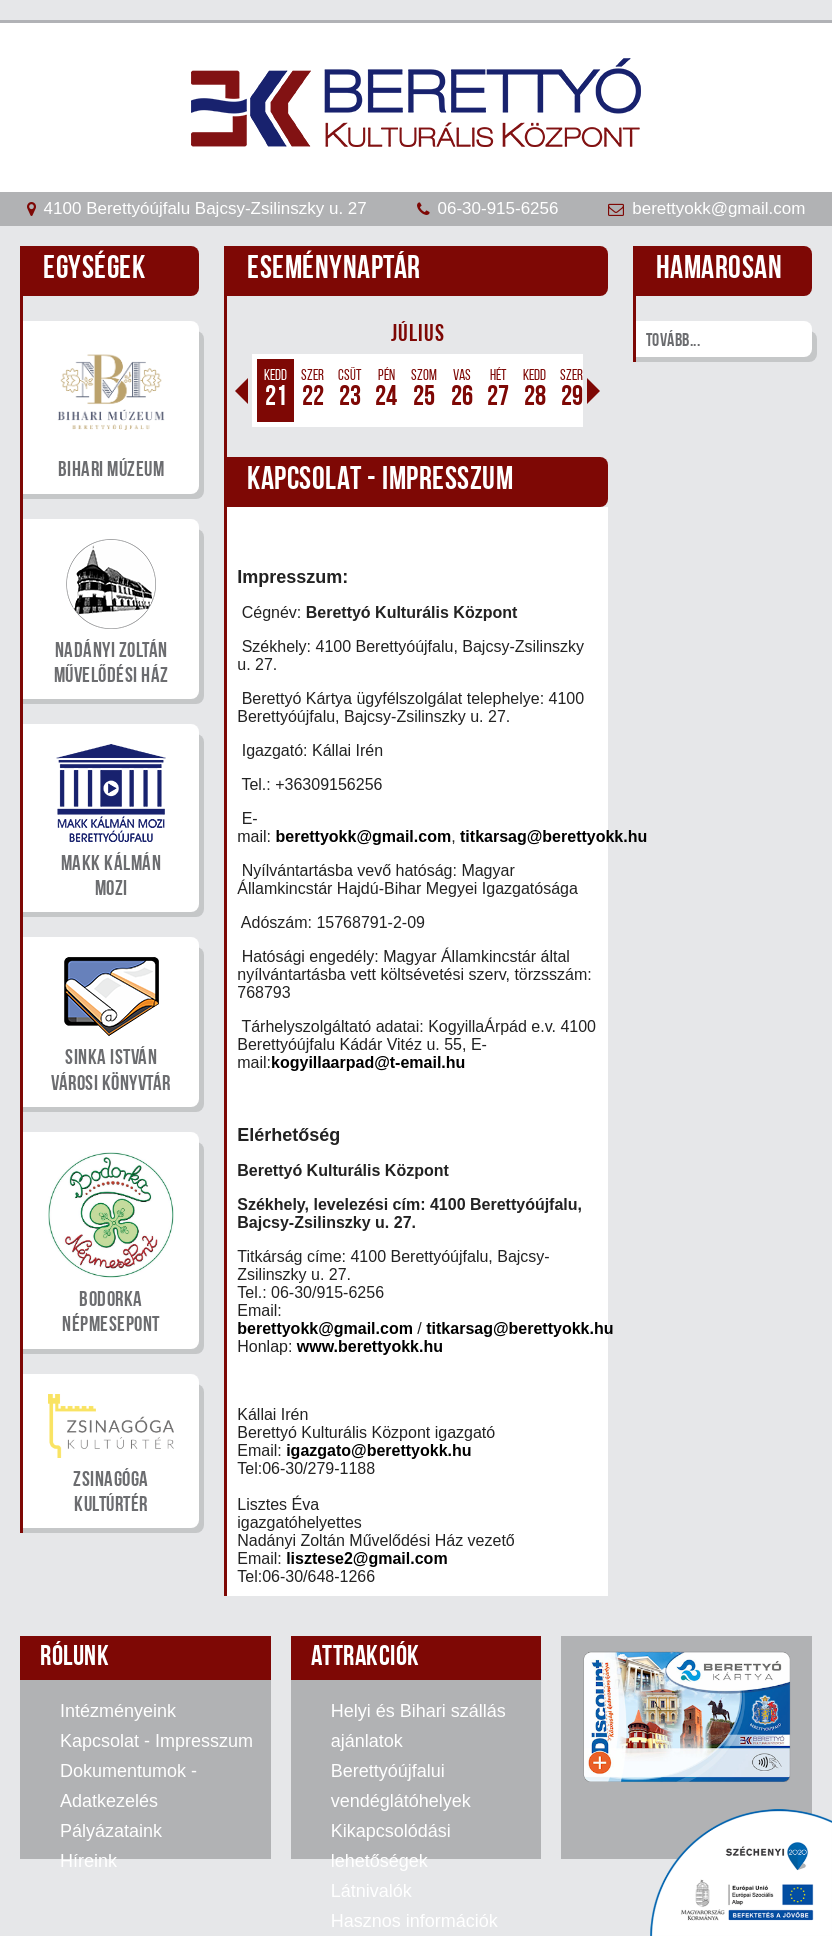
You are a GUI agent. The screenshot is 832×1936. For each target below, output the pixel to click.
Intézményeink (118, 1711)
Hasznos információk (414, 1921)
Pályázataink (111, 1831)
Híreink (88, 1861)
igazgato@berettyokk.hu (378, 1450)
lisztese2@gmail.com (366, 1558)
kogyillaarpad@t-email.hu (368, 1062)
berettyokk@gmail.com (363, 836)
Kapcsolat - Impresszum (156, 1741)
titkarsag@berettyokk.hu (553, 836)
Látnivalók (371, 1891)
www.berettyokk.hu (370, 1346)
